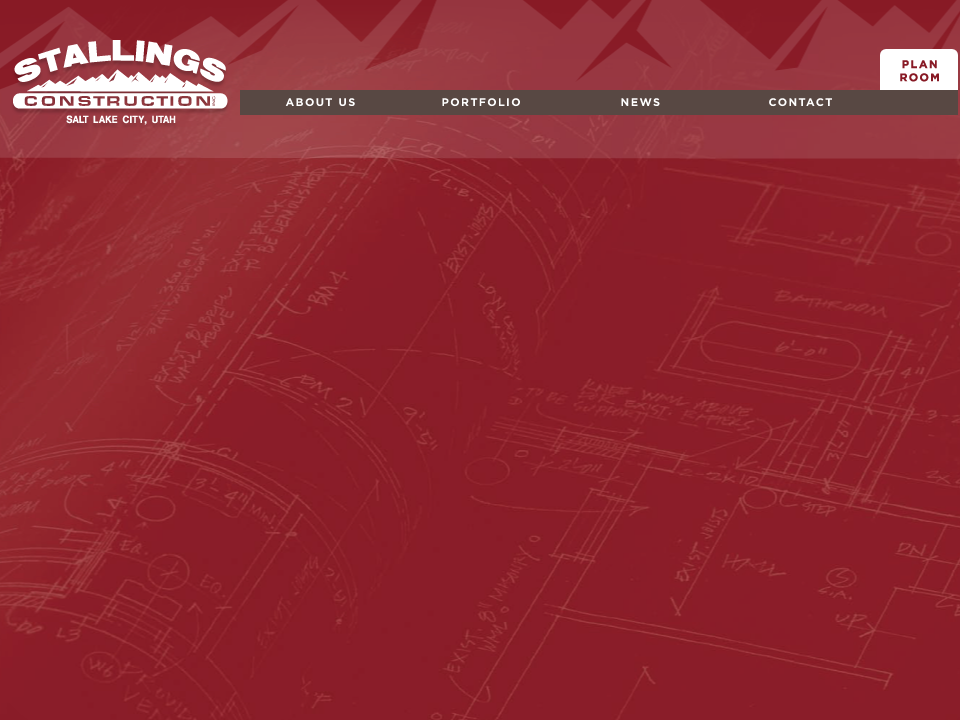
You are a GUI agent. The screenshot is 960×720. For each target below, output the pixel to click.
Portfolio (429, 114)
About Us (273, 114)
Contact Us (759, 114)
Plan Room (919, 89)
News (580, 114)
